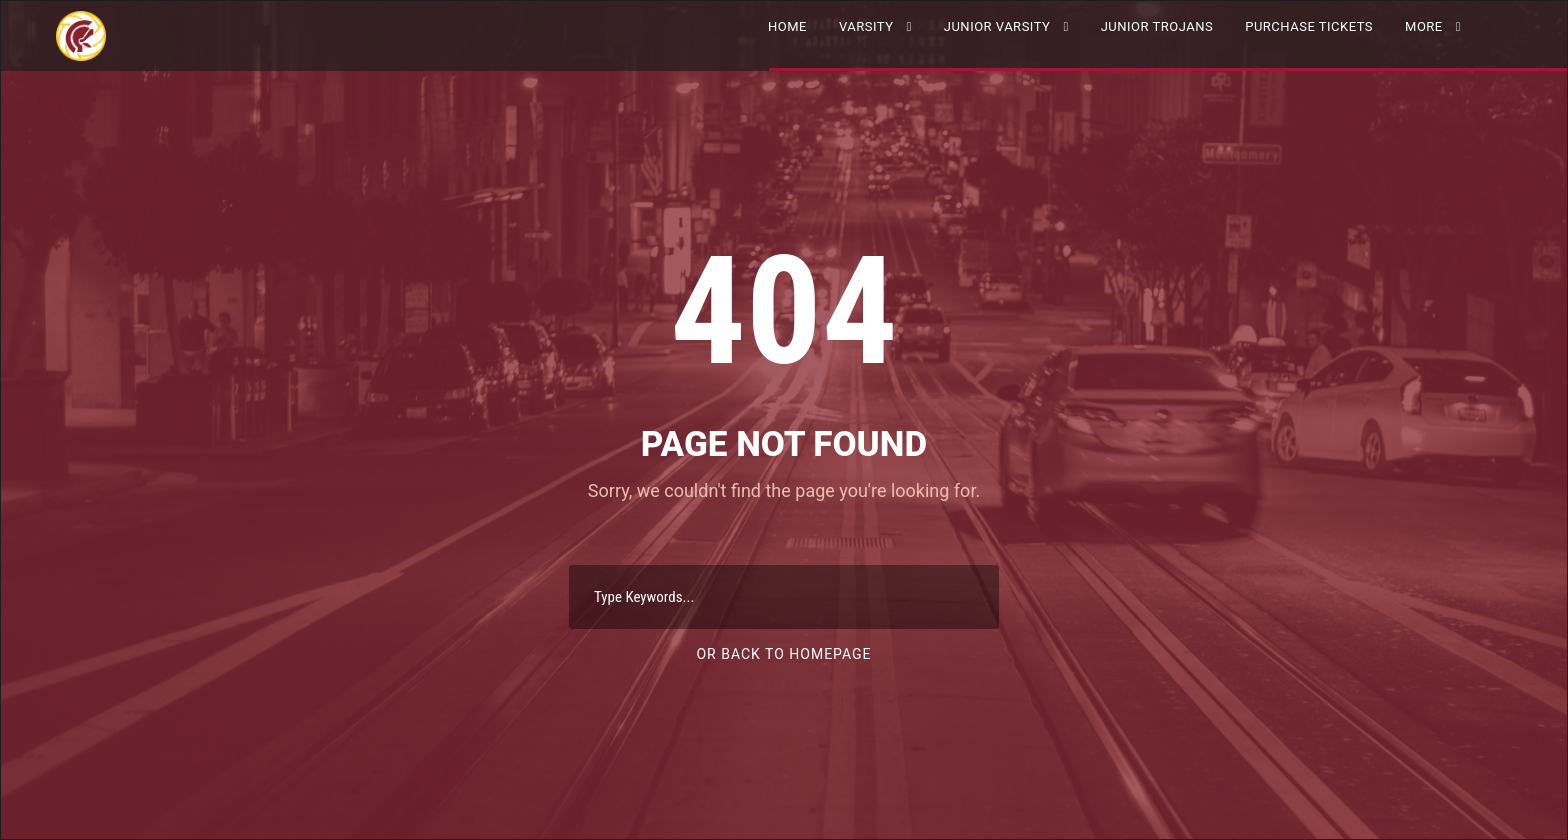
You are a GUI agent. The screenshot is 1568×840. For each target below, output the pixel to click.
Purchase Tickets (1309, 26)
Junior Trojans (1157, 26)
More (1424, 26)
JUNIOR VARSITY (997, 26)
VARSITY (866, 26)
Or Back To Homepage (783, 654)
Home (787, 26)
